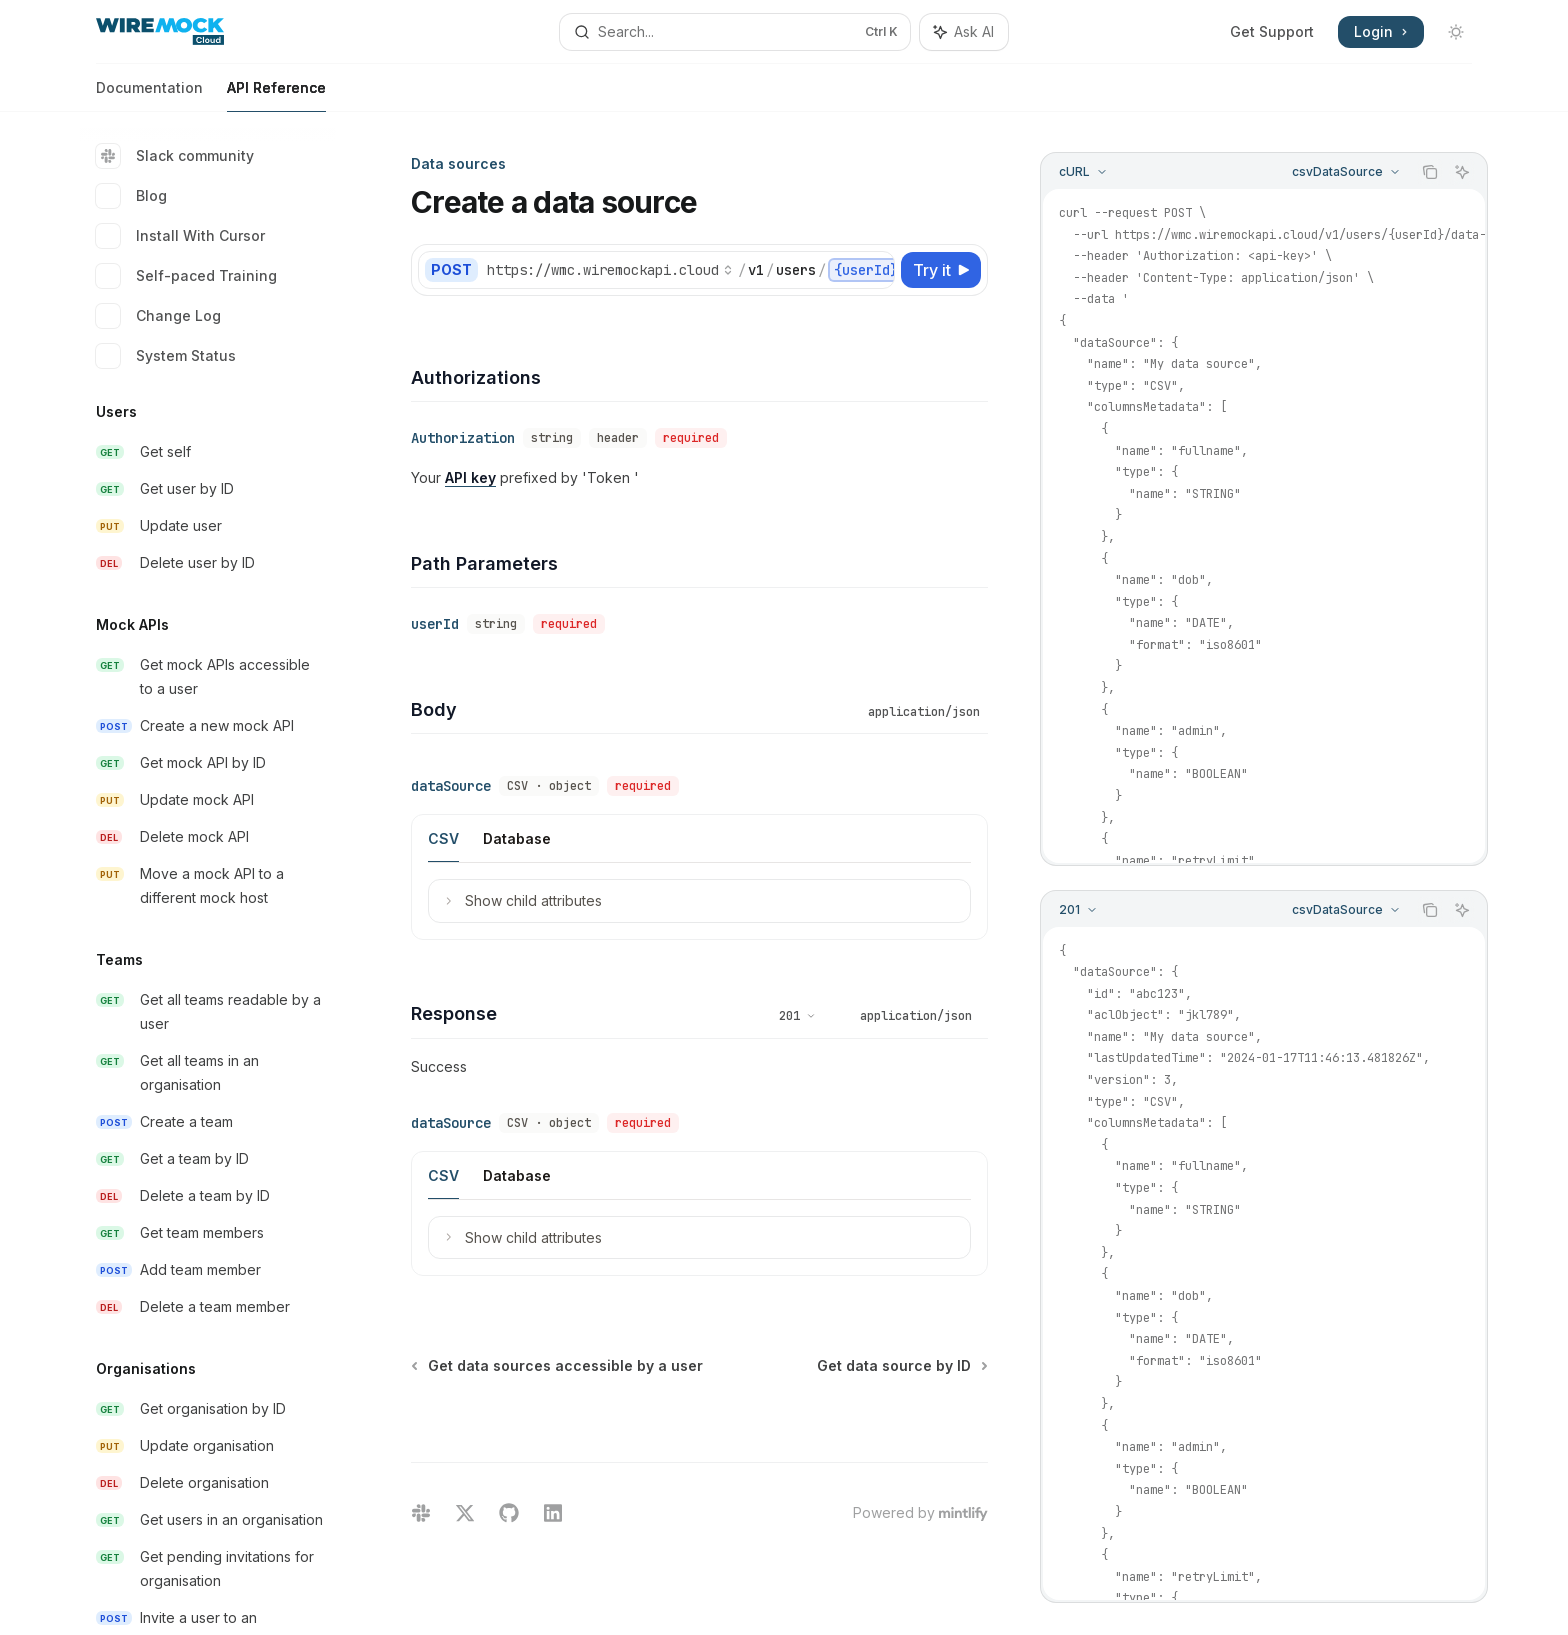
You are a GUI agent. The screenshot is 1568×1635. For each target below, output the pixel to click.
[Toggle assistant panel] (964, 32)
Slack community (175, 156)
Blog (131, 196)
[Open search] (735, 32)
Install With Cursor (180, 236)
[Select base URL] (610, 270)
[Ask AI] (1462, 172)
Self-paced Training (186, 276)
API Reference (276, 95)
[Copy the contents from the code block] (1430, 172)
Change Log (158, 316)
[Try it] (941, 270)
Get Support (1272, 31)
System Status (166, 356)
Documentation (149, 95)
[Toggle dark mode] (1456, 32)
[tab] (443, 838)
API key (470, 477)
